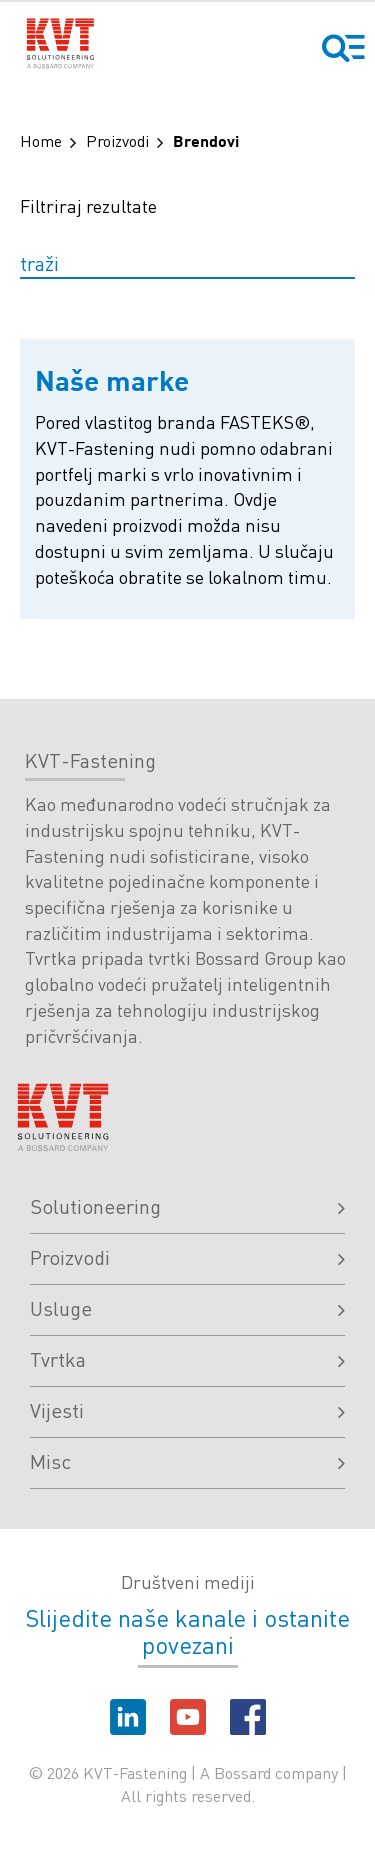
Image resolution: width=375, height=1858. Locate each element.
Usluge (187, 1308)
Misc (187, 1461)
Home (41, 140)
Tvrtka (187, 1359)
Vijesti (187, 1410)
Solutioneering (187, 1206)
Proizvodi (117, 140)
